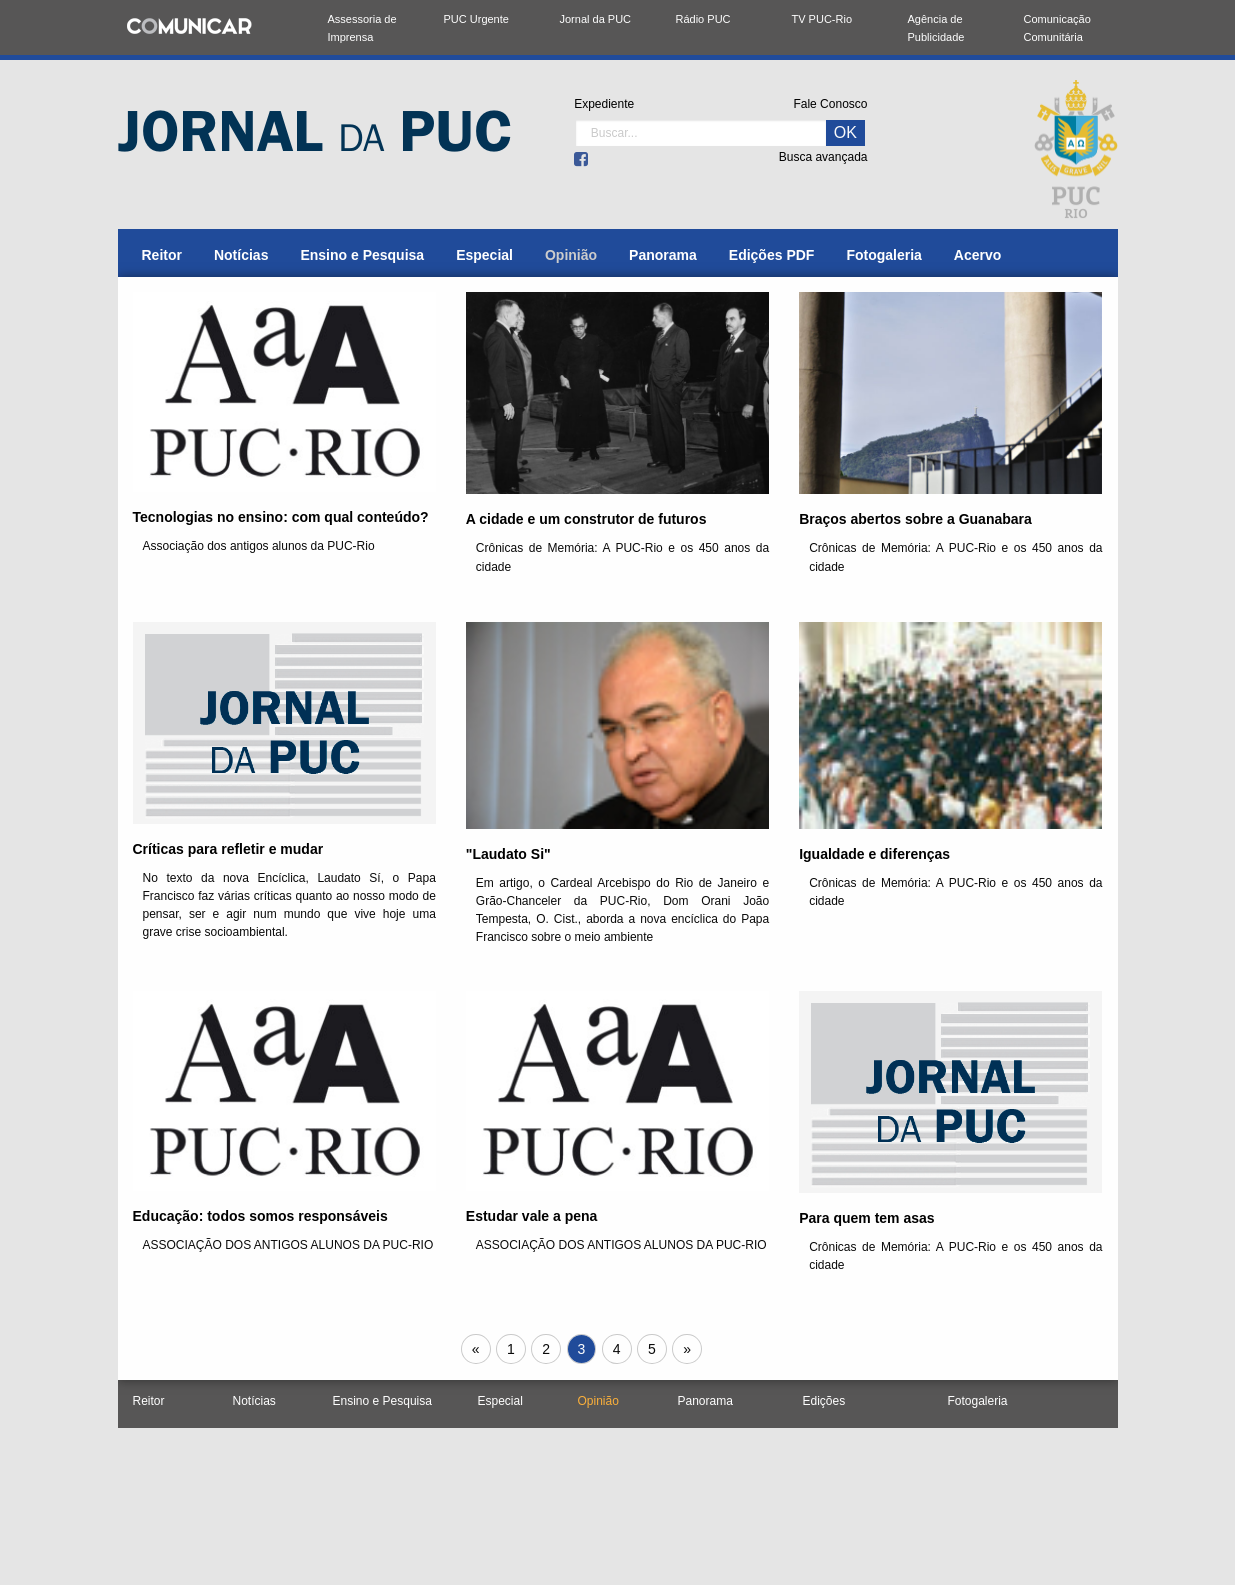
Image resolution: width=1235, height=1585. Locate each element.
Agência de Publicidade (936, 28)
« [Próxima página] (481, 1350)
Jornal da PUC (596, 19)
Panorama (663, 255)
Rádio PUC (703, 19)
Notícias (241, 255)
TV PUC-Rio (822, 19)
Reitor (162, 255)
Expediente (604, 104)
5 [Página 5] (652, 1349)
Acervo (977, 255)
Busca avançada (823, 157)
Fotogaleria (883, 255)
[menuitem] (162, 255)
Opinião (571, 255)
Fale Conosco (830, 104)
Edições (824, 1401)
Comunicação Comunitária (1057, 28)
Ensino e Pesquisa (362, 255)
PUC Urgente (476, 19)
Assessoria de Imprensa (362, 28)
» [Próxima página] (692, 1350)
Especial (484, 255)
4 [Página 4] (617, 1349)
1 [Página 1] (511, 1349)
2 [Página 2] (546, 1349)
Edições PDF (772, 255)
